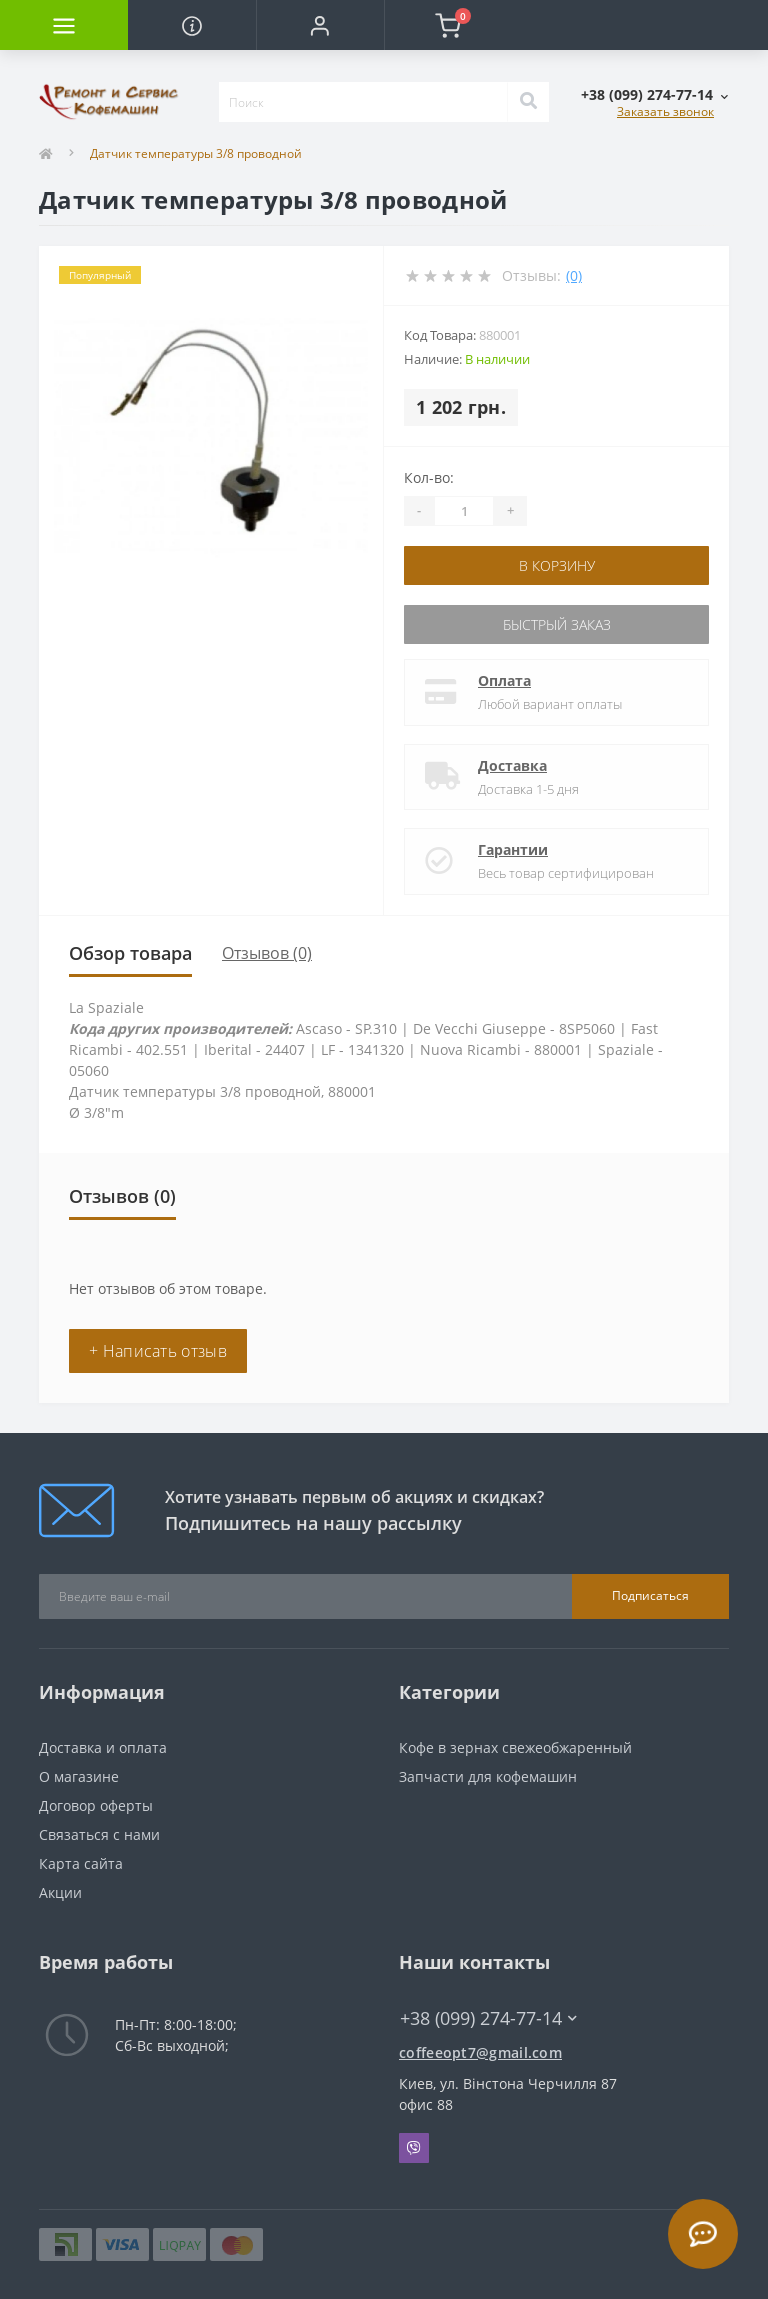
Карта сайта (81, 1863)
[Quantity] (464, 511)
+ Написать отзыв (158, 1351)
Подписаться (650, 1595)
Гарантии (513, 849)
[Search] (528, 102)
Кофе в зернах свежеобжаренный (515, 1747)
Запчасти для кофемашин (488, 1776)
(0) (574, 275)
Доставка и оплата (103, 1747)
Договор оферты (96, 1805)
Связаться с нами (99, 1834)
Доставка (512, 765)
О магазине (79, 1776)
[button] (320, 25)
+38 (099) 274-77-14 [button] (488, 2018)
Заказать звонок (665, 111)
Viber (414, 2148)
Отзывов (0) (267, 953)
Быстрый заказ (557, 624)
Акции (60, 1892)
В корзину (557, 565)
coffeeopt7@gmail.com (480, 2052)
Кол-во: (429, 477)
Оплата (504, 680)
